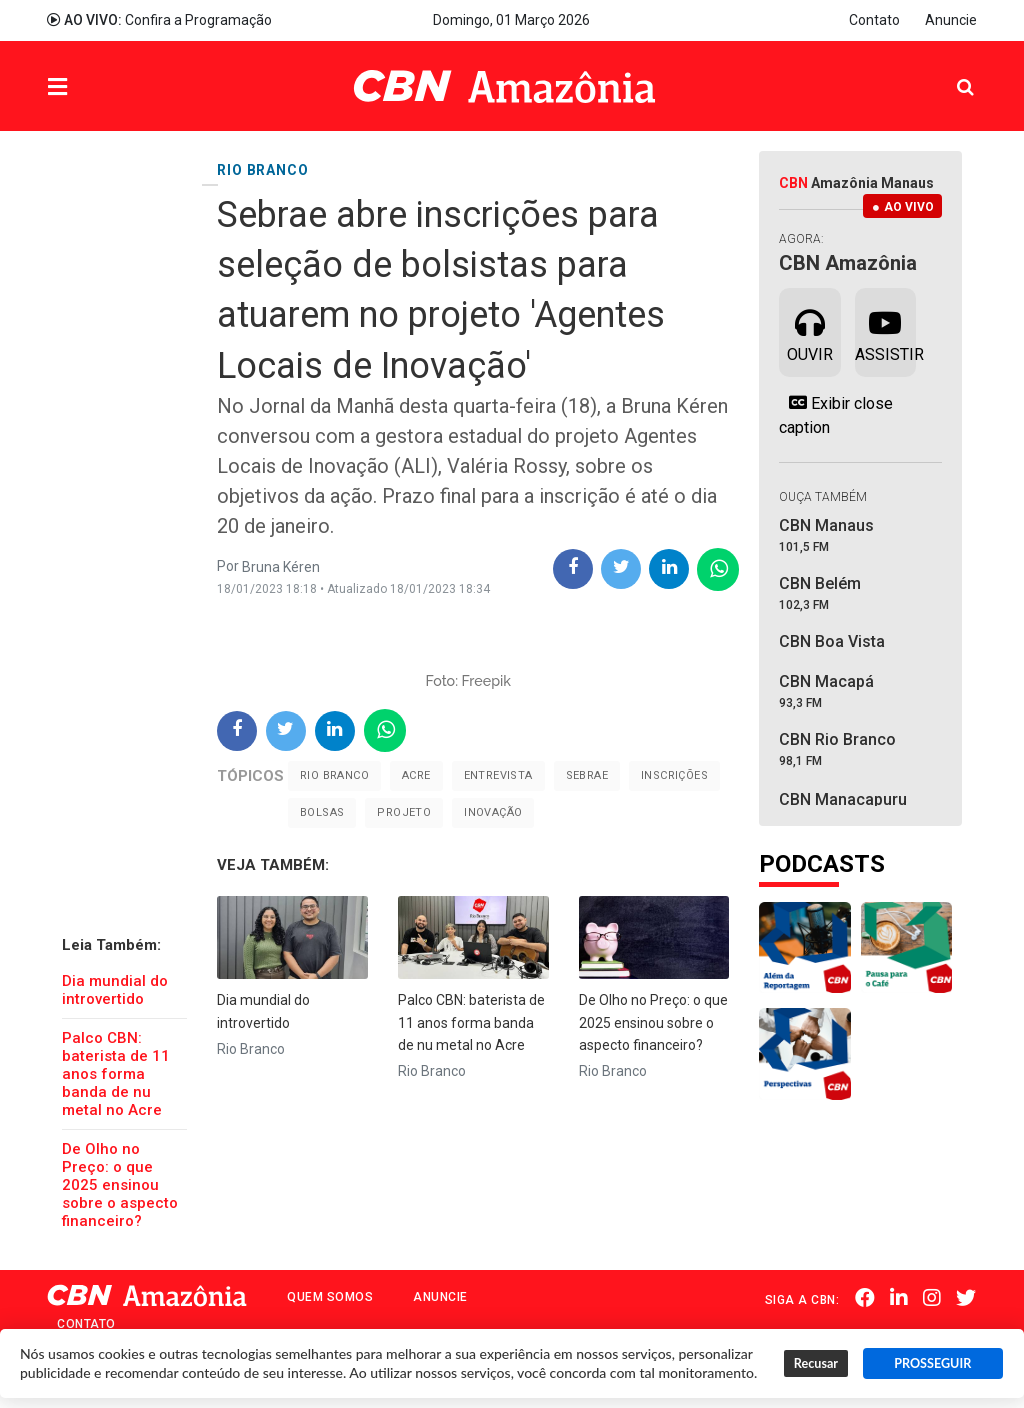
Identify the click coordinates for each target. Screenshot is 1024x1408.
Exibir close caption (836, 415)
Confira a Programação (159, 20)
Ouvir (810, 331)
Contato (874, 20)
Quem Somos (330, 1297)
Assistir (885, 331)
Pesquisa (949, 71)
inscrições (674, 775)
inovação (493, 812)
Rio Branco (334, 775)
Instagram (933, 1298)
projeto (404, 812)
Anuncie (951, 20)
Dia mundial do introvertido (115, 990)
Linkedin (900, 1298)
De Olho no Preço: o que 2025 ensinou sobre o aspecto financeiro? (120, 1185)
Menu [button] (98, 88)
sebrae (587, 775)
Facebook (866, 1298)
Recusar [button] (816, 1363)
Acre (416, 775)
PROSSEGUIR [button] (932, 1363)
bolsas (322, 812)
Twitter (967, 1298)
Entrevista (498, 775)
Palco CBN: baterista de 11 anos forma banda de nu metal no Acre (116, 1074)
